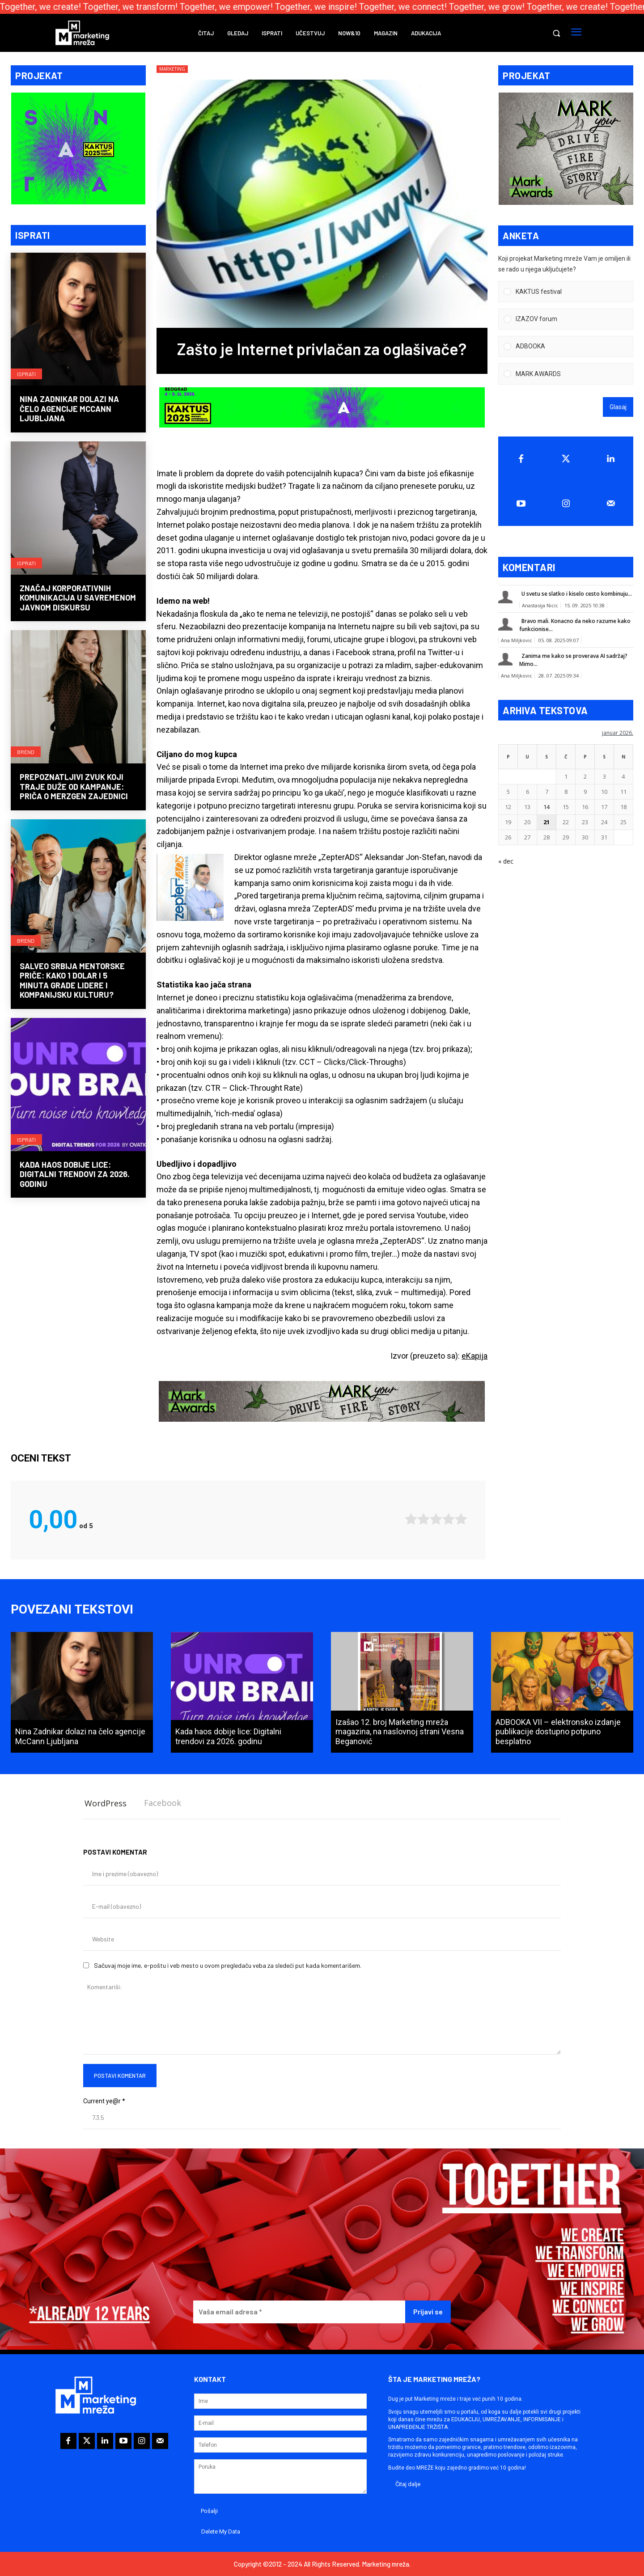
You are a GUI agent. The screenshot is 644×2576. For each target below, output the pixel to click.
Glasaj (618, 407)
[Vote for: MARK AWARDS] (565, 375)
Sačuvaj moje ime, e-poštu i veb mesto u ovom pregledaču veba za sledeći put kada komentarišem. (227, 1965)
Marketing (172, 69)
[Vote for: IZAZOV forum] (565, 320)
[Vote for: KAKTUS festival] (565, 292)
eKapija (474, 1355)
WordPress (106, 1803)
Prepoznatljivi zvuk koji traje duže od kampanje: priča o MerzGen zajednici (74, 787)
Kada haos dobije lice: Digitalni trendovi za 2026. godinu (75, 1175)
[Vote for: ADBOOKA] (565, 347)
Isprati (26, 374)
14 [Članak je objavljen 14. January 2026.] (546, 808)
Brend (25, 752)
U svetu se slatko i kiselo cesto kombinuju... (576, 594)
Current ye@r (104, 2101)
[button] (556, 33)
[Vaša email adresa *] (299, 2312)
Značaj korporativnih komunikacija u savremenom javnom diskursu (78, 598)
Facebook (162, 1802)
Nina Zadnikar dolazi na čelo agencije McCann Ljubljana (69, 409)
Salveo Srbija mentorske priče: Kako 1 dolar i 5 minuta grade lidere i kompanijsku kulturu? (72, 981)
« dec (505, 862)
